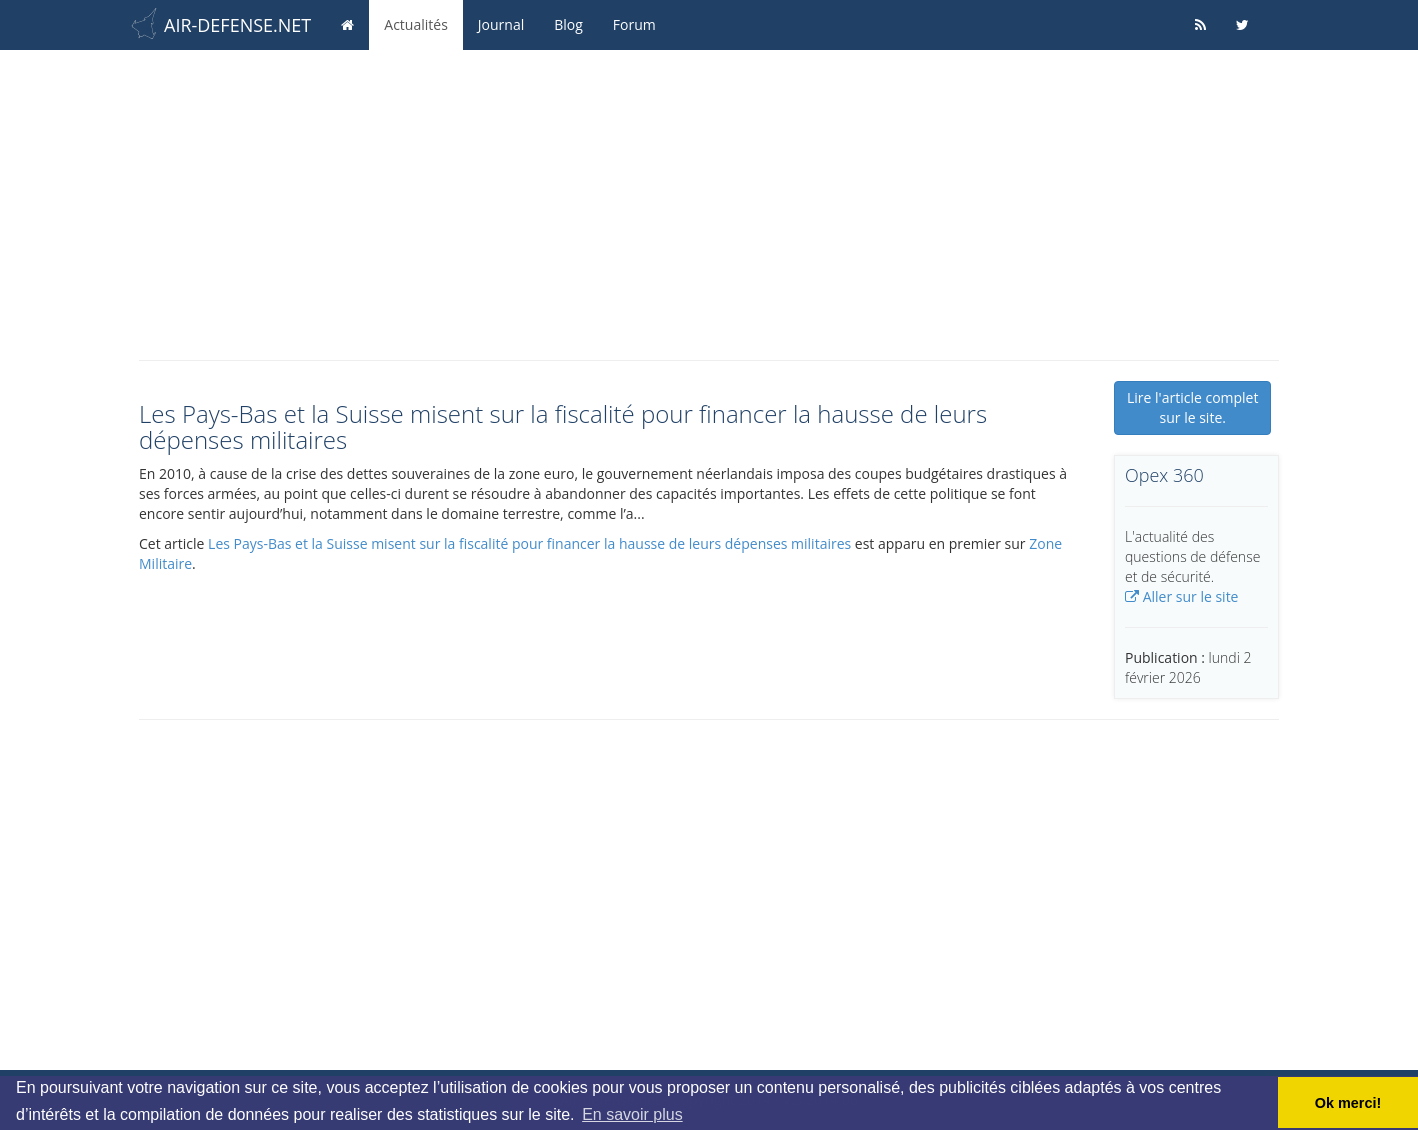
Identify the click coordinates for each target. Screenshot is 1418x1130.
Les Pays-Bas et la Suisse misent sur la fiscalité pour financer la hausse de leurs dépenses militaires (529, 543)
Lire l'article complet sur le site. (1192, 407)
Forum (634, 24)
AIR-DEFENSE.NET (237, 25)
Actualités (416, 24)
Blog (568, 24)
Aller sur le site (1181, 596)
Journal (501, 24)
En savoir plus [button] (632, 1114)
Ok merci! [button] (1348, 1103)
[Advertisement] (709, 200)
